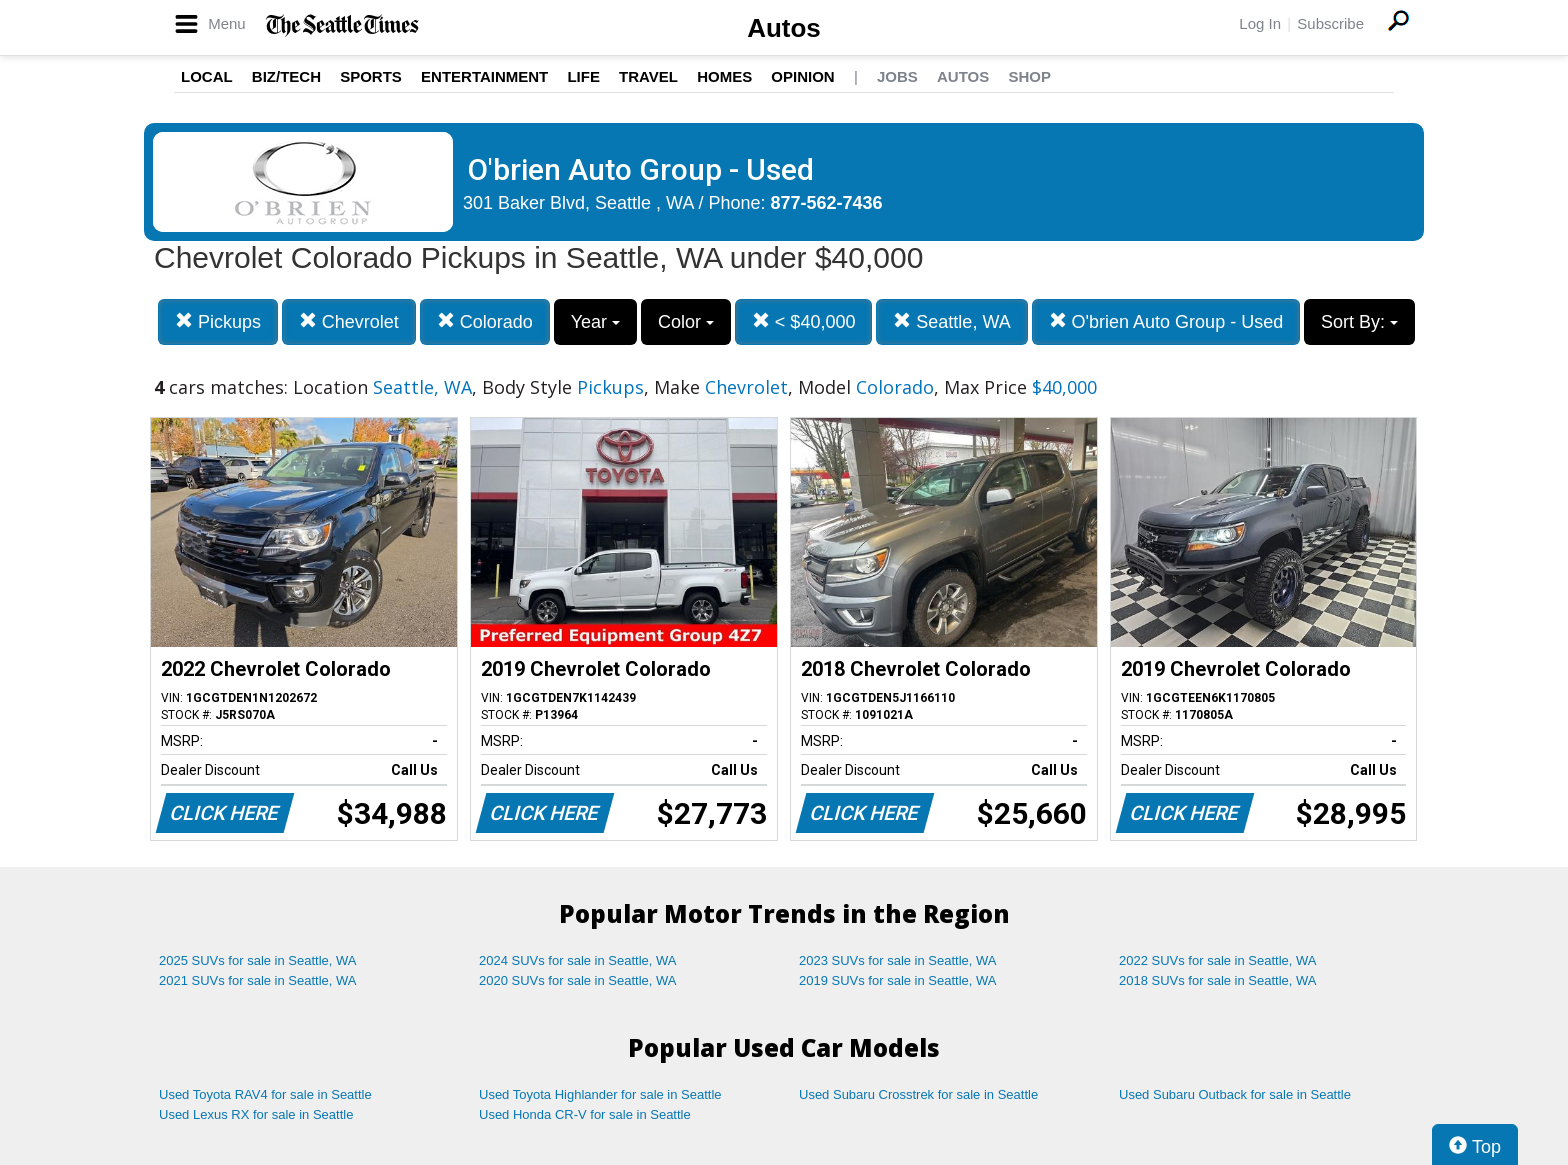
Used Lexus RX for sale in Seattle (256, 1114)
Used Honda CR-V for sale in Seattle (585, 1114)
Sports (371, 76)
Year (595, 322)
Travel (648, 76)
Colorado (485, 321)
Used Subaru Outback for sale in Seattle (1235, 1094)
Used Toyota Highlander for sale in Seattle (600, 1094)
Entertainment (484, 76)
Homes (724, 76)
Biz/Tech (286, 76)
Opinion (802, 76)
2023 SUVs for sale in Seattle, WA (898, 960)
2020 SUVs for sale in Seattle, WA (578, 980)
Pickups (218, 321)
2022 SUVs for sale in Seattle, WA (1218, 960)
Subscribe (1330, 23)
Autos (784, 28)
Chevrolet (349, 321)
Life (583, 76)
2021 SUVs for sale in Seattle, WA (258, 980)
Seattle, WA (951, 321)
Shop (1029, 76)
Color (686, 322)
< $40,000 (804, 321)
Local (207, 76)
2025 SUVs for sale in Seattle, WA (258, 960)
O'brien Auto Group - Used (1166, 321)
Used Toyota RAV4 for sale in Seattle (265, 1094)
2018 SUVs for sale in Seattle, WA (1218, 980)
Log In (1260, 23)
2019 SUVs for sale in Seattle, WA (898, 980)
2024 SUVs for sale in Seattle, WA (578, 960)
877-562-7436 (827, 203)
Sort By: (1359, 322)
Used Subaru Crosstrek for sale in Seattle (918, 1094)
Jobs (897, 76)
